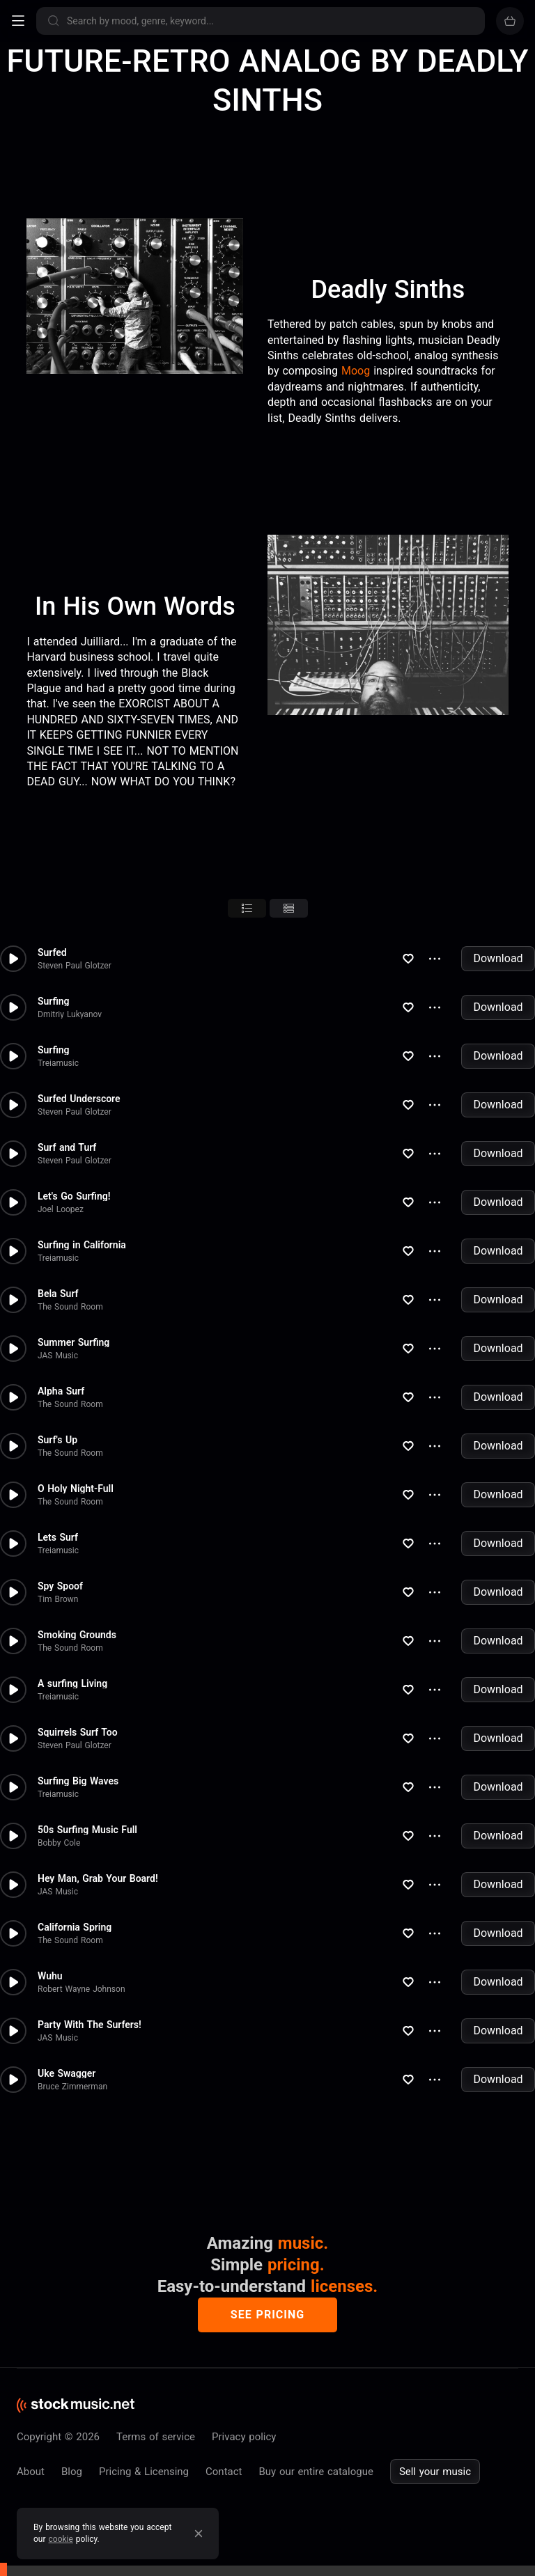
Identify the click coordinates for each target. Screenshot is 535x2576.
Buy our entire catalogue (315, 2471)
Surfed (52, 952)
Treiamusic (58, 1063)
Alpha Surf (61, 1391)
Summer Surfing (73, 1342)
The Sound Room (70, 1307)
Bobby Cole (59, 1843)
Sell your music (435, 2471)
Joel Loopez (61, 1209)
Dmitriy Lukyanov (70, 1014)
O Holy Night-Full (76, 1488)
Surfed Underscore (79, 1099)
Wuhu (50, 1976)
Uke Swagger (66, 2073)
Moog (355, 370)
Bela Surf (58, 1293)
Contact (224, 2471)
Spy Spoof (60, 1586)
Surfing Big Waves (78, 1781)
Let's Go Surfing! (74, 1196)
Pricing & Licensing (144, 2471)
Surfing (54, 1001)
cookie (61, 2539)
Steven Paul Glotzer (74, 965)
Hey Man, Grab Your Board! (98, 1878)
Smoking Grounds (77, 1635)
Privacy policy (244, 2436)
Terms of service (155, 2436)
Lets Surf (58, 1537)
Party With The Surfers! (89, 2024)
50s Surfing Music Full (87, 1830)
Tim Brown (58, 1599)
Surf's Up (57, 1440)
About (31, 2471)
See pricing (267, 2314)
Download (497, 958)
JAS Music (58, 1355)
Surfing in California (82, 1245)
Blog (71, 2471)
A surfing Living (72, 1683)
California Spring (74, 1927)
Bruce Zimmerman (72, 2086)
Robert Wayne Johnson (81, 1989)
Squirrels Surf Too (78, 1732)
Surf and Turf (67, 1147)
